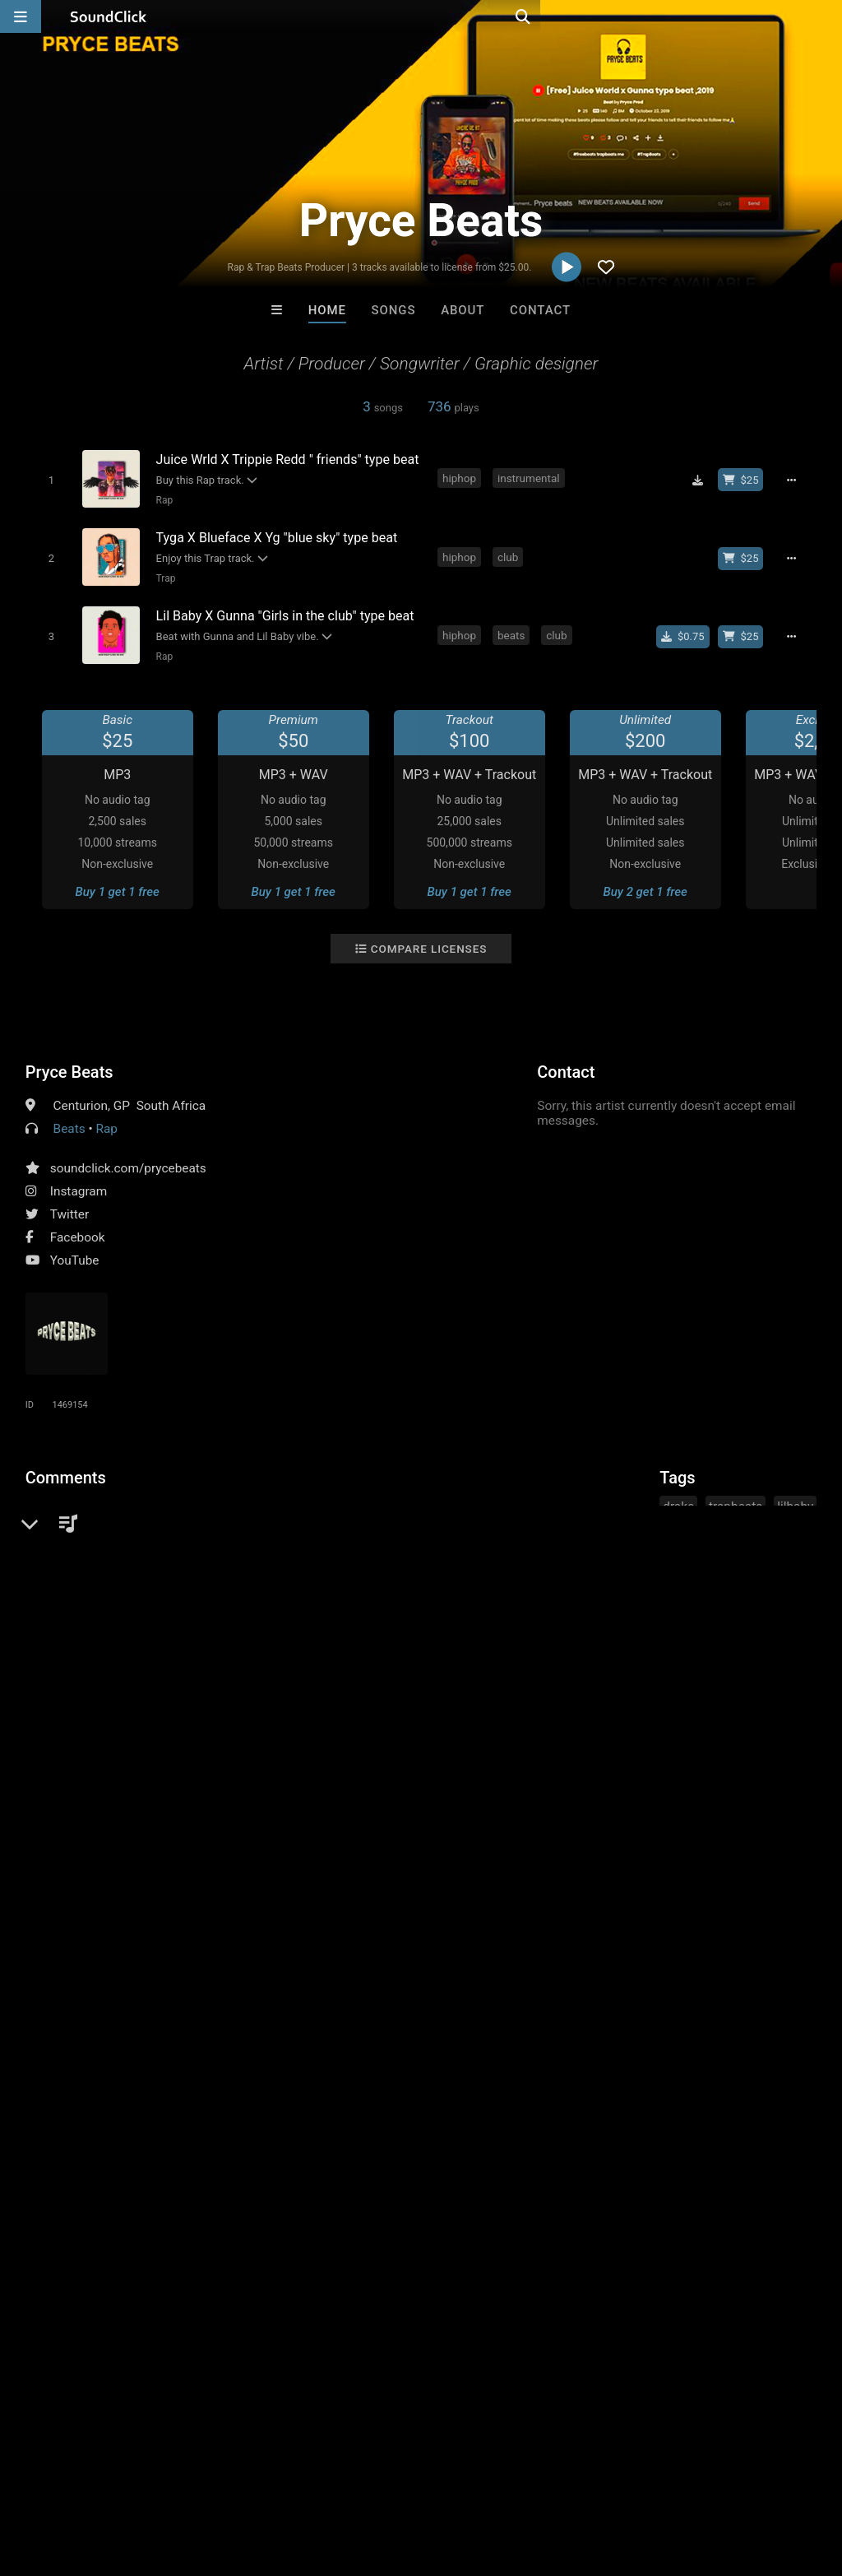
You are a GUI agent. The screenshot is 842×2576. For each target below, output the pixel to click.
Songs (394, 310)
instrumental (530, 478)
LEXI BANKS (353, 2117)
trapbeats (735, 1498)
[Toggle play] (47, 479)
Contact (540, 310)
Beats (69, 1120)
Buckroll (218, 2117)
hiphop (461, 478)
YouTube (74, 1252)
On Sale (472, 2207)
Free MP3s (266, 2207)
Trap (163, 574)
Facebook (77, 1229)
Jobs (225, 2478)
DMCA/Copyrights (306, 2478)
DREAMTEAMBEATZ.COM (636, 2117)
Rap (161, 499)
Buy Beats (370, 2207)
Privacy (392, 2478)
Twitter (70, 1206)
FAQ (69, 2478)
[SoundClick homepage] (108, 16)
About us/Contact (146, 2478)
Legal (443, 2478)
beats (512, 627)
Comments (65, 1469)
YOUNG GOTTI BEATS (491, 2117)
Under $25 (575, 2207)
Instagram (78, 1183)
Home (327, 310)
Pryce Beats (69, 1064)
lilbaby (795, 1498)
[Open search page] (825, 16)
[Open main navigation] (20, 16)
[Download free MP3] (703, 479)
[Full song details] (796, 479)
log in (150, 1536)
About (462, 310)
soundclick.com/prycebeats (128, 1160)
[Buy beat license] (746, 479)
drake (678, 1498)
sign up (90, 1536)
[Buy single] (688, 629)
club (509, 552)
